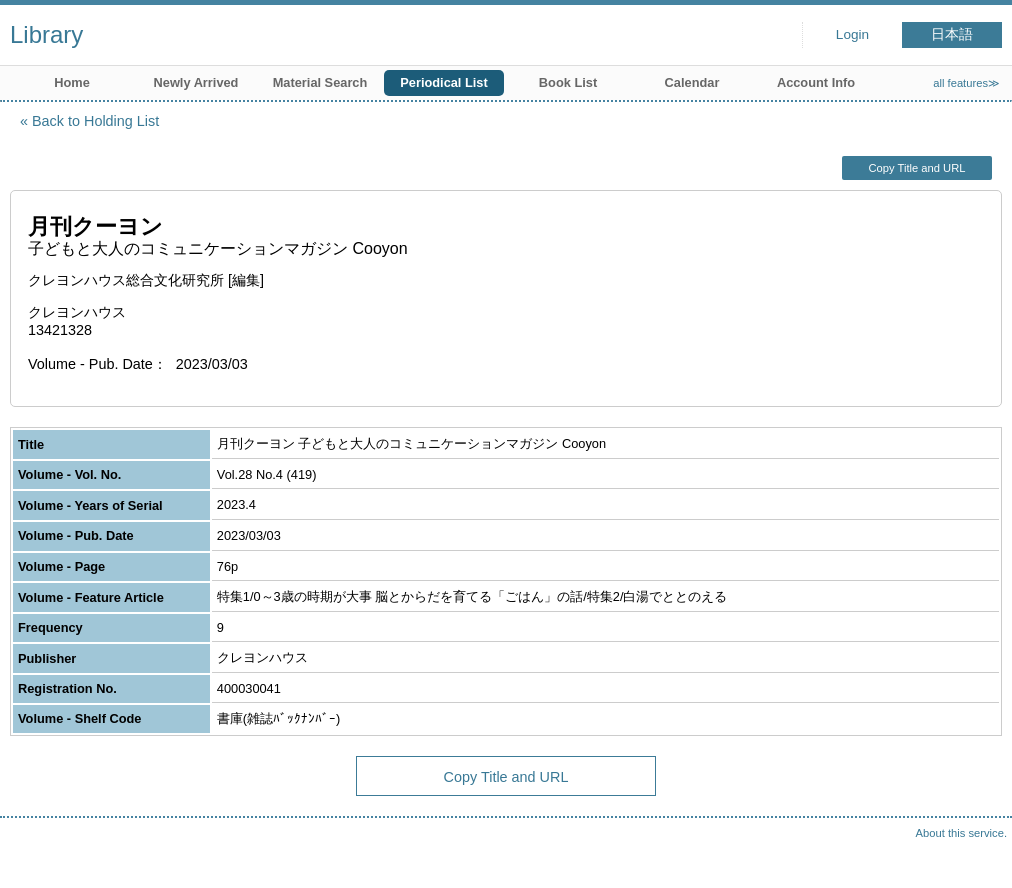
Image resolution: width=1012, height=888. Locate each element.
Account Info (816, 82)
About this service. (961, 833)
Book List (568, 82)
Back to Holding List (95, 121)
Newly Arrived (196, 82)
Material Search (320, 82)
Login (852, 34)
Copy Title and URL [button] (916, 168)
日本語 (952, 34)
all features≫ (966, 83)
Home (72, 82)
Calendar (692, 82)
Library (46, 34)
